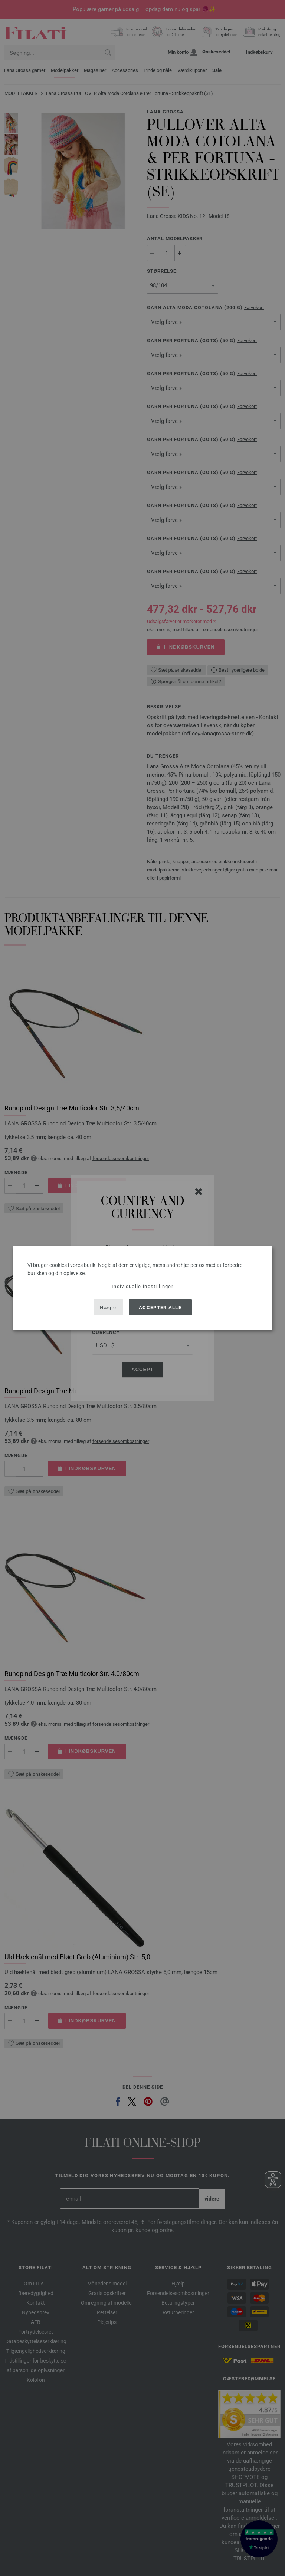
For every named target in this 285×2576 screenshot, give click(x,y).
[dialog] (142, 1288)
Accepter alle (160, 1307)
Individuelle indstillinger (142, 1286)
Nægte (108, 1307)
